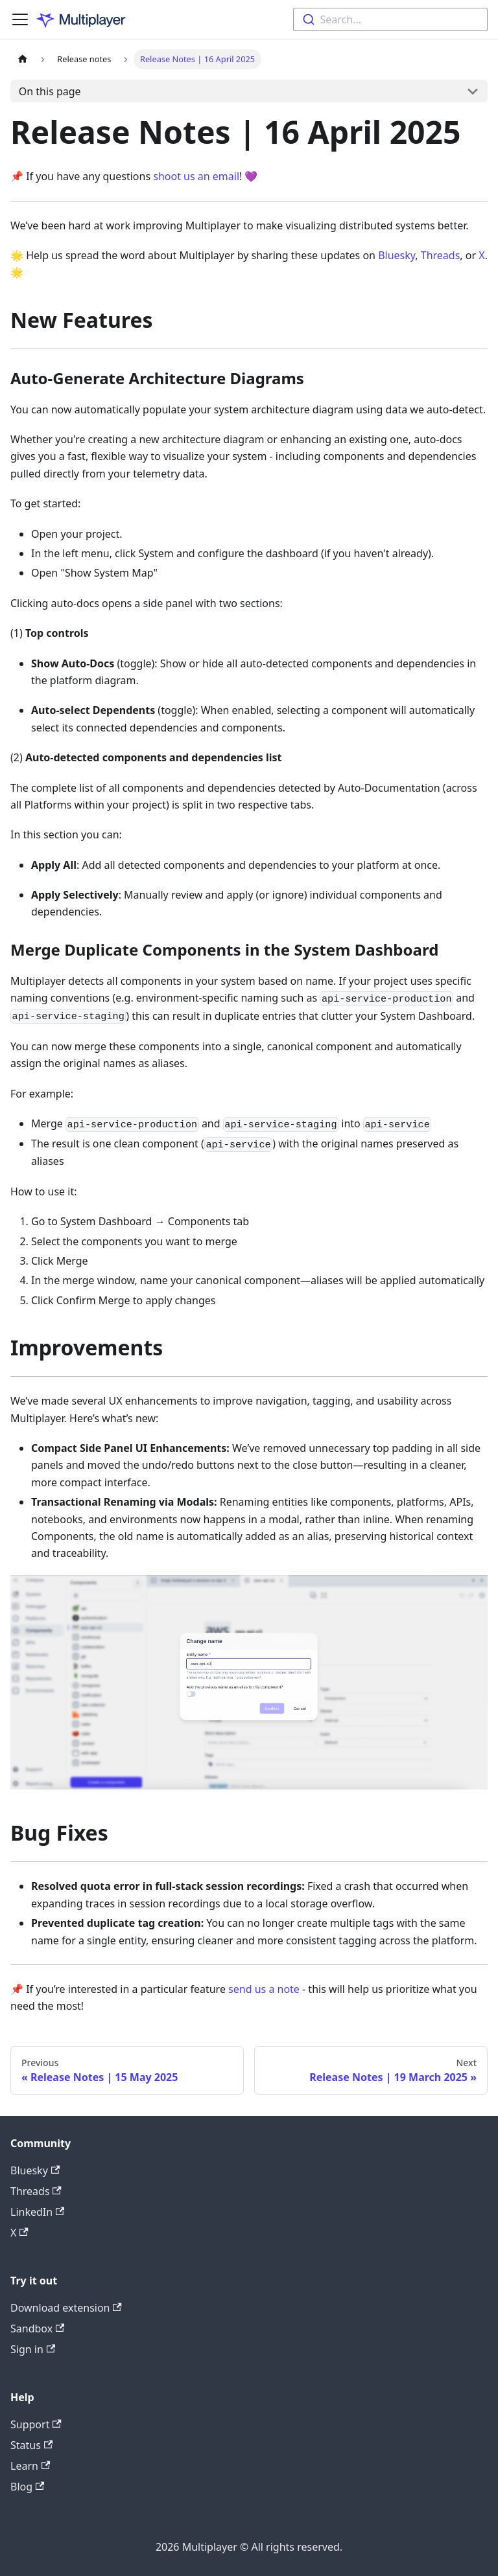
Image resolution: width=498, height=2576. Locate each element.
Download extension (66, 2308)
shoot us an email (196, 176)
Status (31, 2445)
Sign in (32, 2349)
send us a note (264, 1989)
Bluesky (396, 255)
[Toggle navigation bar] (20, 19)
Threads (440, 255)
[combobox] (390, 19)
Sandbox (37, 2328)
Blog (27, 2486)
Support (36, 2424)
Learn (30, 2466)
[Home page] (22, 59)
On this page (50, 91)
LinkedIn (37, 2212)
